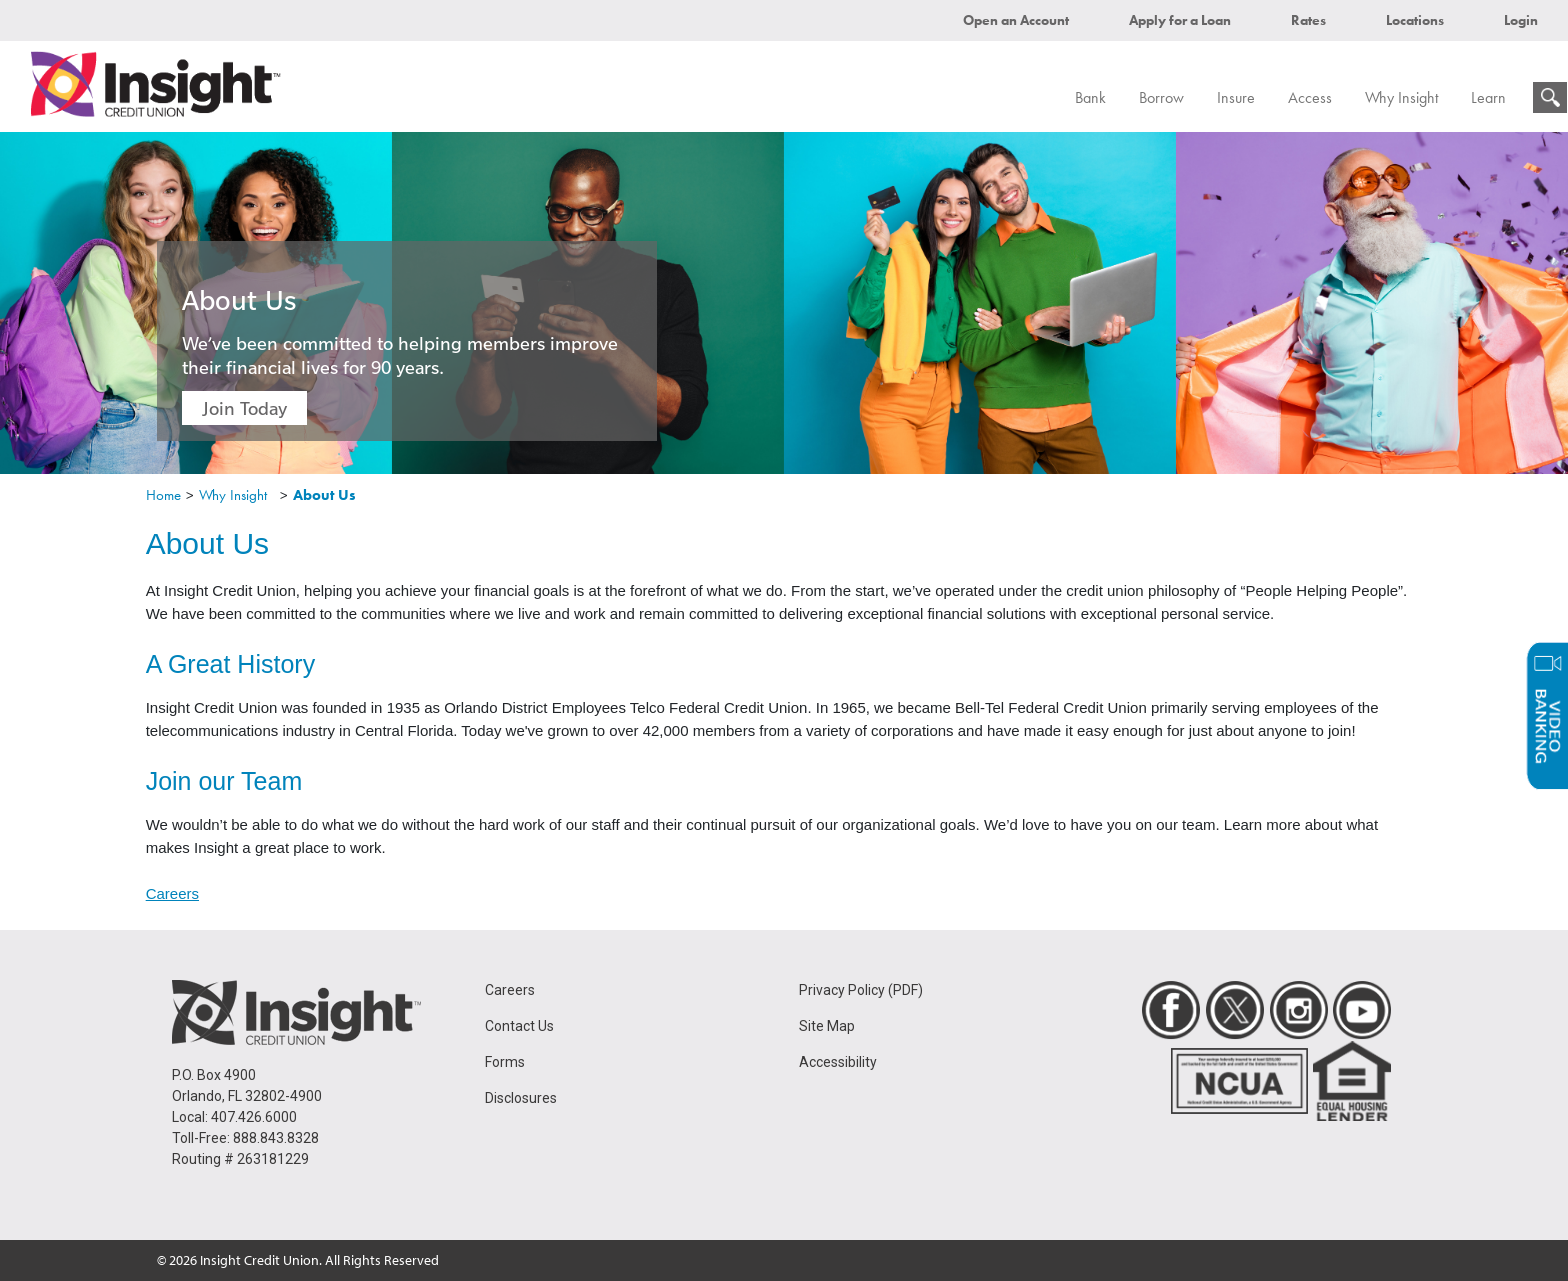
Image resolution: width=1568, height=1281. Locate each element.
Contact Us (519, 1026)
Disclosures (521, 1098)
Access (1310, 97)
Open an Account (1016, 20)
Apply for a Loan (1180, 20)
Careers (172, 893)
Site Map (827, 1026)
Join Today (244, 408)
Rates (1308, 20)
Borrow (1161, 97)
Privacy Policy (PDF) (861, 990)
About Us (324, 495)
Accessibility (838, 1062)
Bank (1090, 97)
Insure (1236, 97)
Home (163, 495)
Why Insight (1401, 97)
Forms (505, 1062)
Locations (1415, 20)
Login (1521, 20)
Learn (1488, 97)
